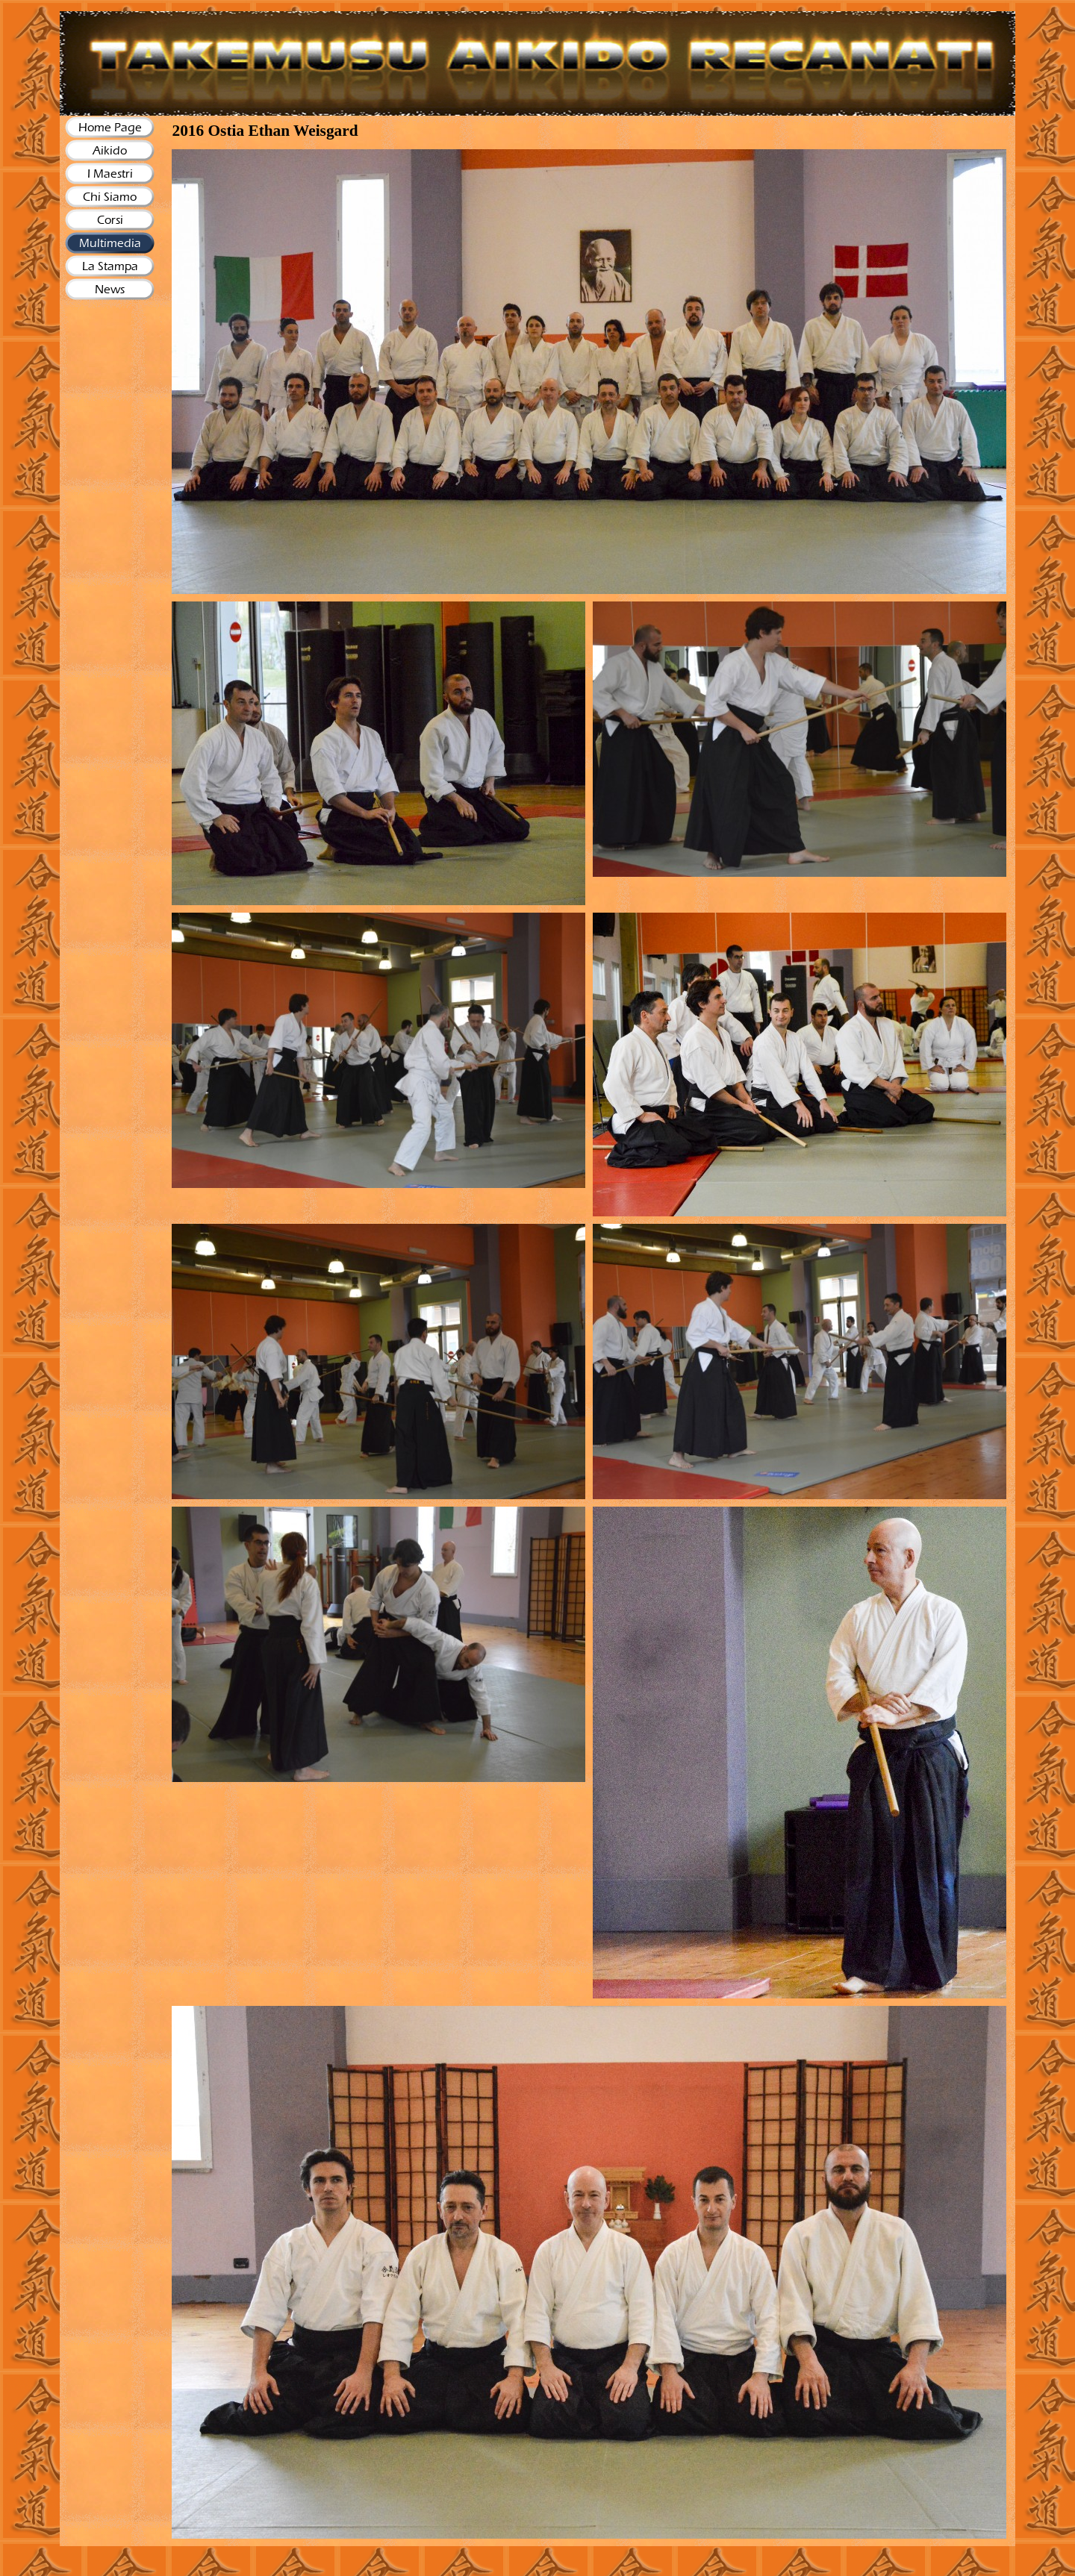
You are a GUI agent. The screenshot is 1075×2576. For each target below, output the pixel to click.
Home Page (110, 127)
